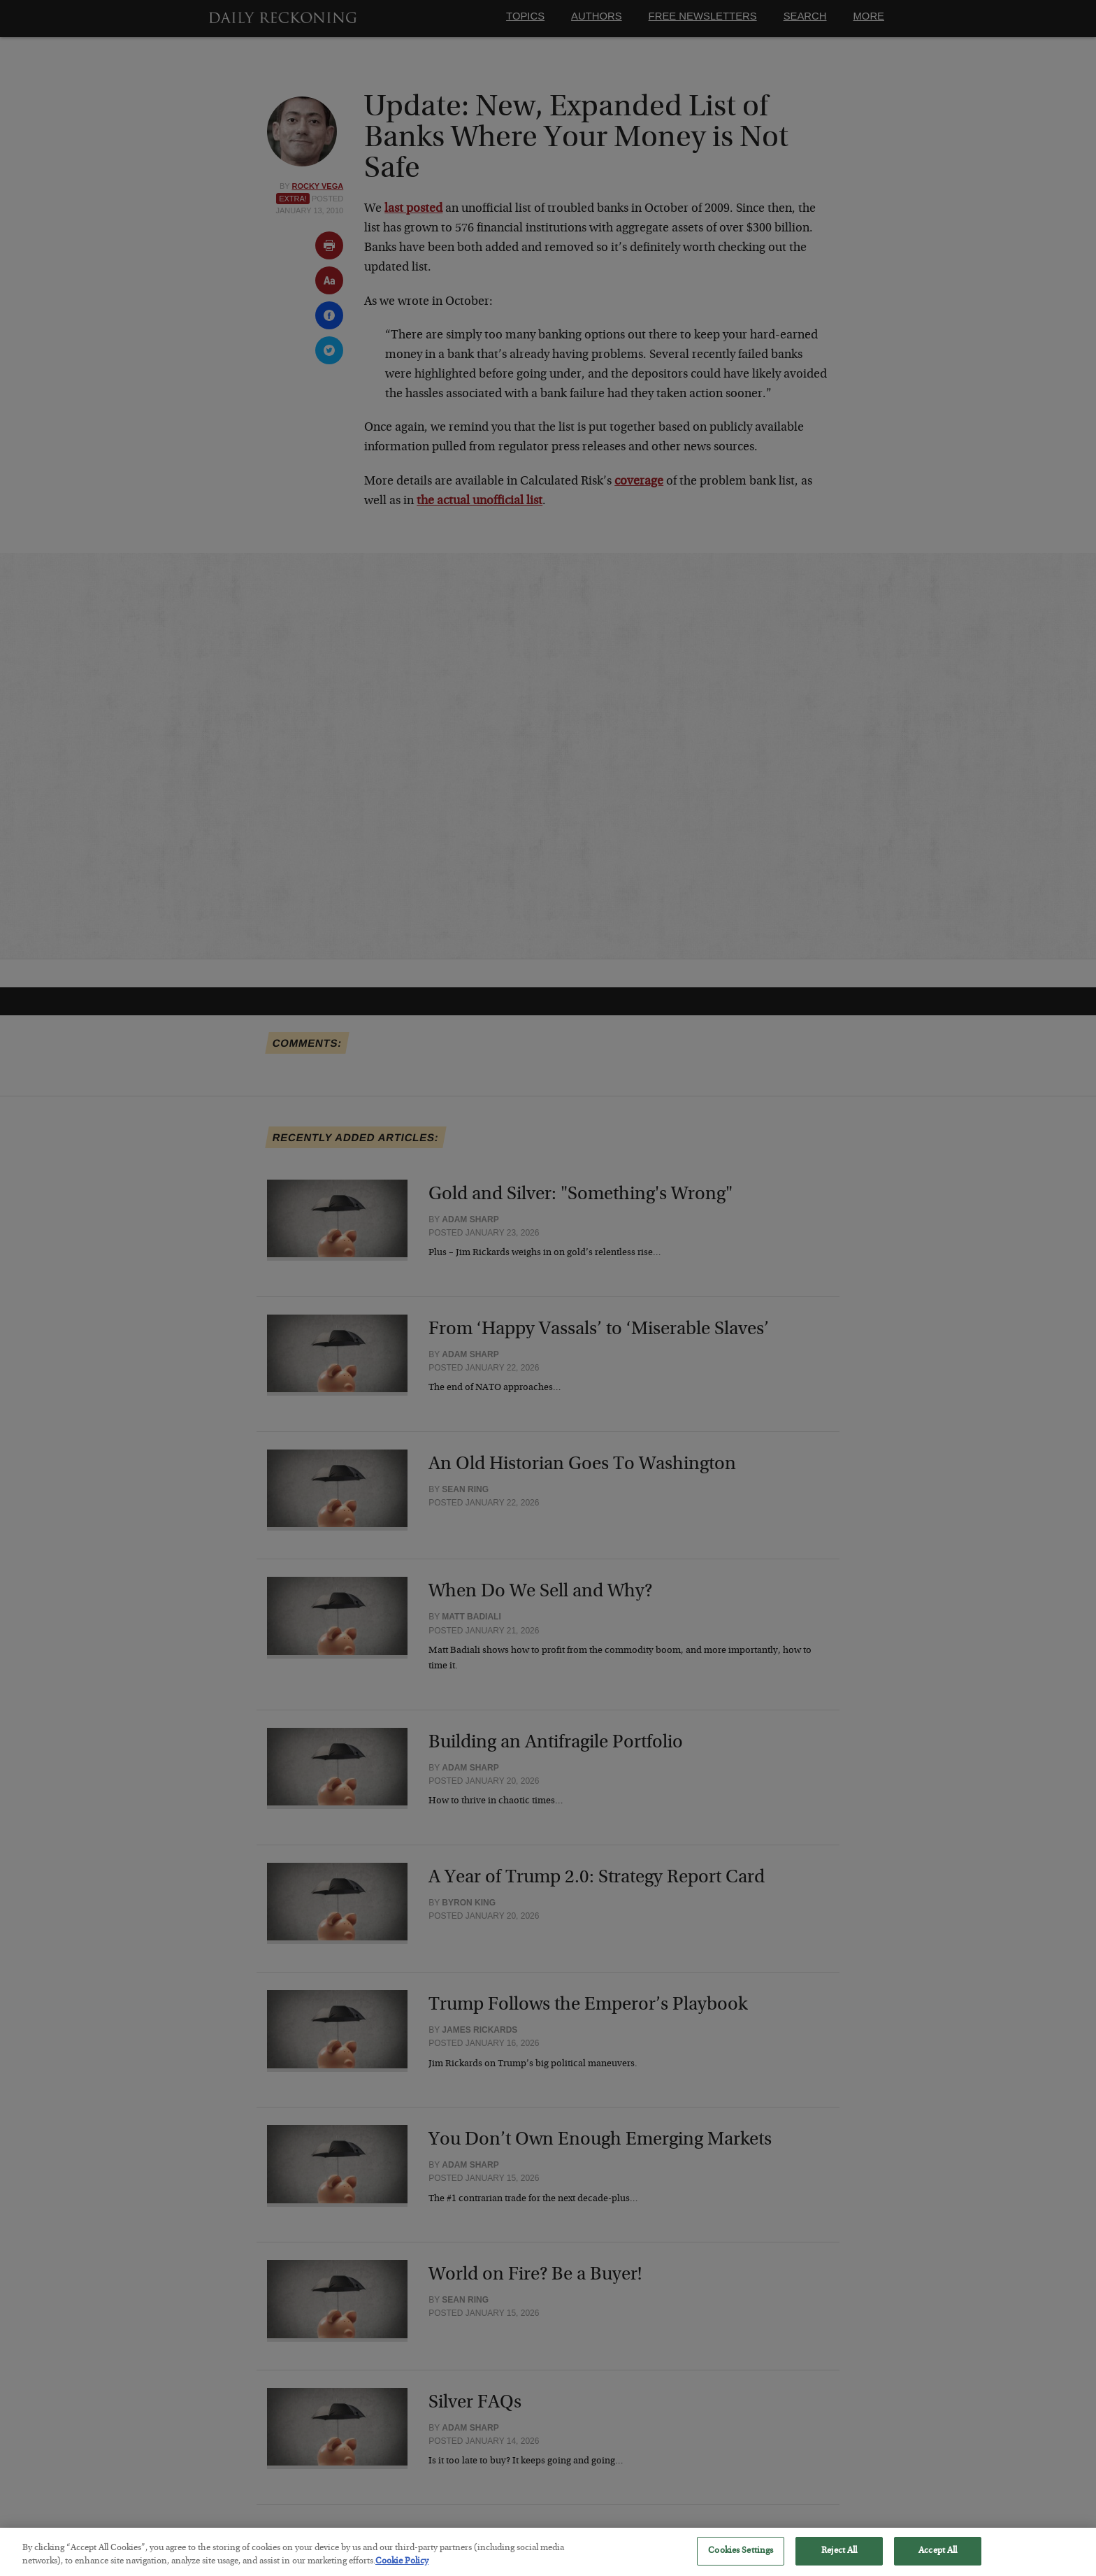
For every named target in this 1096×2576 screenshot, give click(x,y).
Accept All (937, 2558)
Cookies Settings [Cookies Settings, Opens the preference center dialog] (740, 2558)
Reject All (839, 2558)
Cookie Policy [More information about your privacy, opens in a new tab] (401, 2570)
